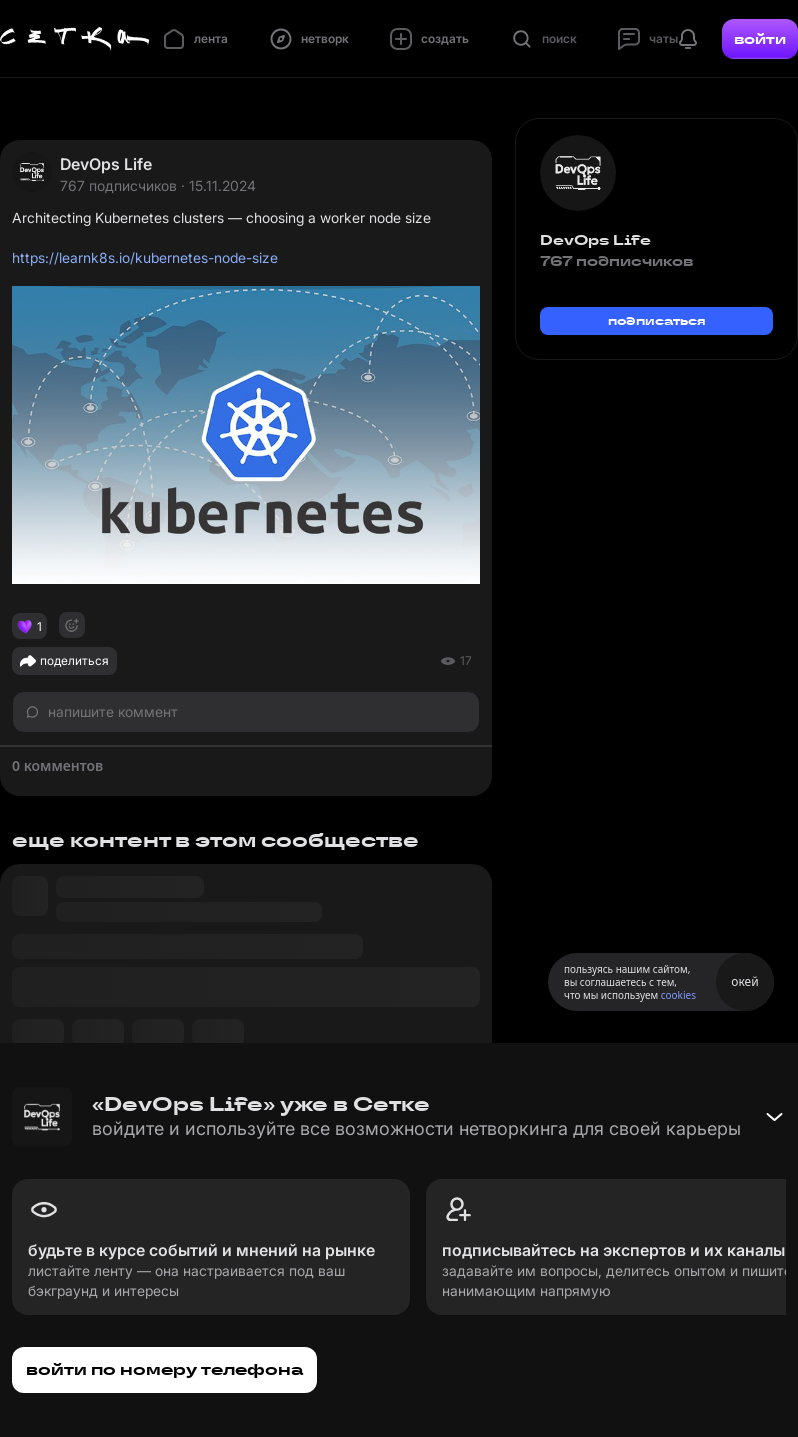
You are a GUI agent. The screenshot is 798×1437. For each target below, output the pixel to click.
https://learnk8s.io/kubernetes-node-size (145, 257)
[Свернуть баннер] (774, 1117)
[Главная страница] (75, 39)
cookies (678, 995)
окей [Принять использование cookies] (744, 981)
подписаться (657, 320)
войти (760, 39)
